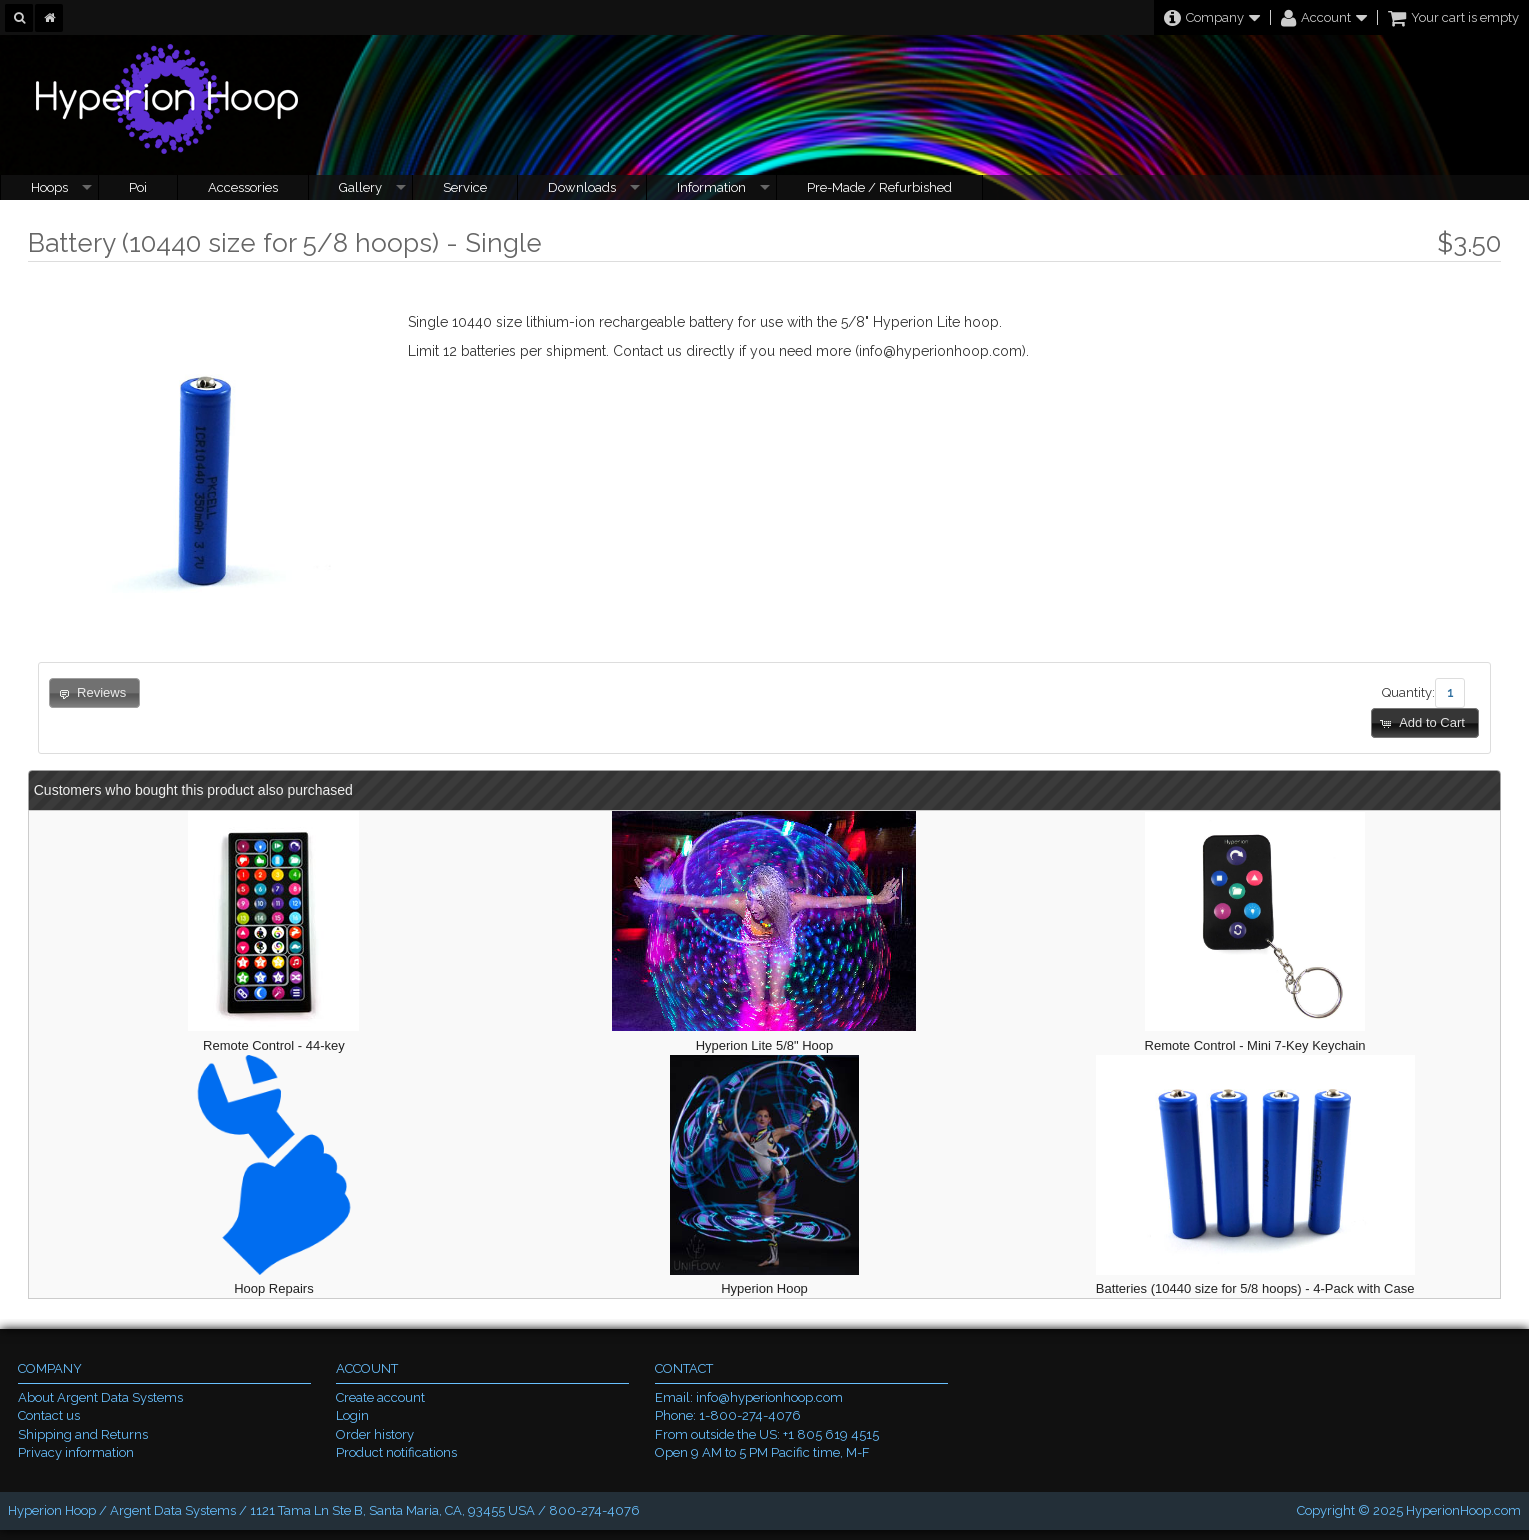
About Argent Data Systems (100, 1397)
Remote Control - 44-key (274, 1045)
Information (711, 187)
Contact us (49, 1415)
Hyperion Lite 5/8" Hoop (765, 1045)
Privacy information (76, 1452)
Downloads (582, 187)
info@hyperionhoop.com (769, 1397)
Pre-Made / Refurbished (879, 187)
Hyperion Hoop (764, 1288)
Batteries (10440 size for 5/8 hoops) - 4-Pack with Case (1255, 1288)
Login (352, 1415)
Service (465, 187)
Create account (380, 1397)
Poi (138, 187)
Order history (375, 1434)
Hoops (49, 187)
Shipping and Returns (83, 1434)
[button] (1425, 723)
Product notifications (396, 1452)
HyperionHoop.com (1463, 1510)
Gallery (360, 187)
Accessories (243, 187)
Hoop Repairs (274, 1288)
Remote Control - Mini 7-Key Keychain (1255, 1045)
